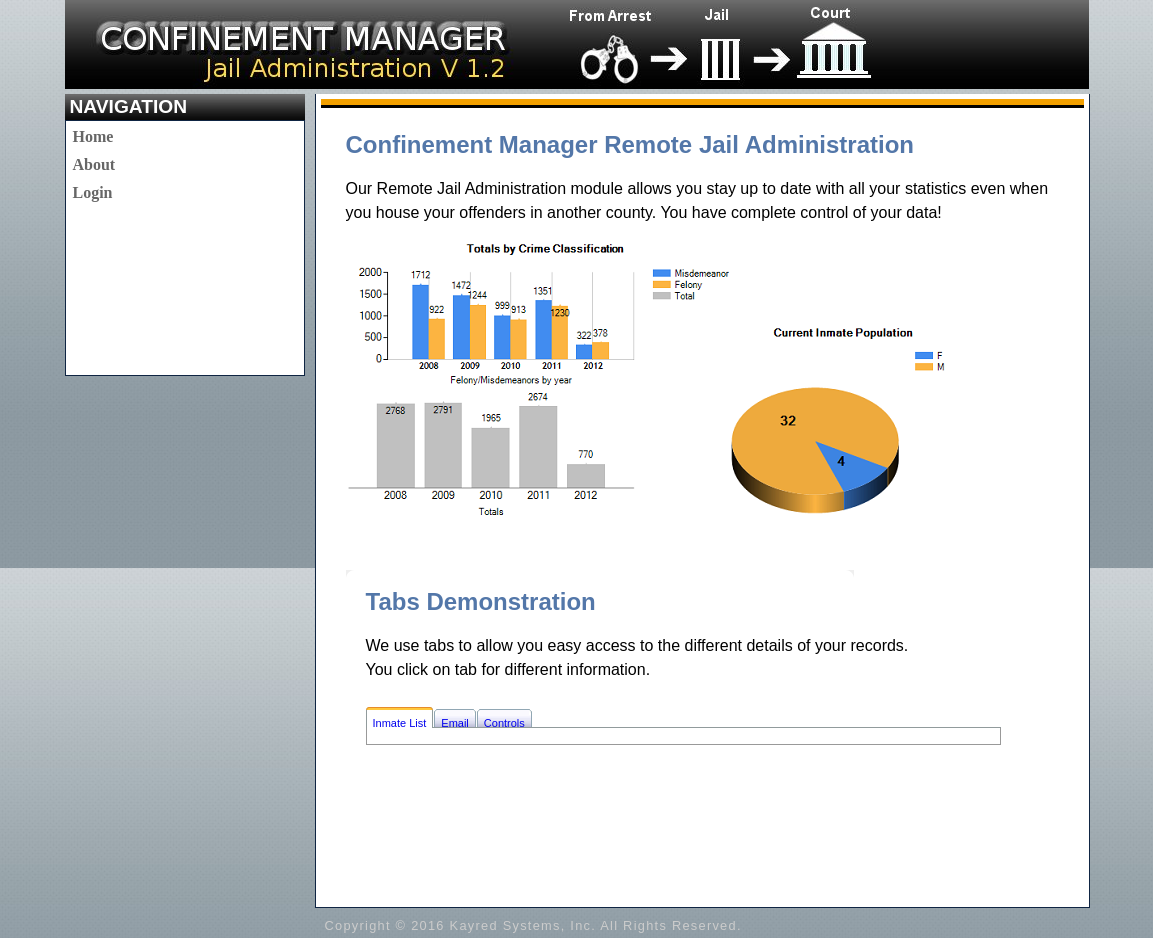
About (94, 164)
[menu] (94, 165)
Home (93, 136)
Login (93, 192)
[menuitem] (94, 137)
